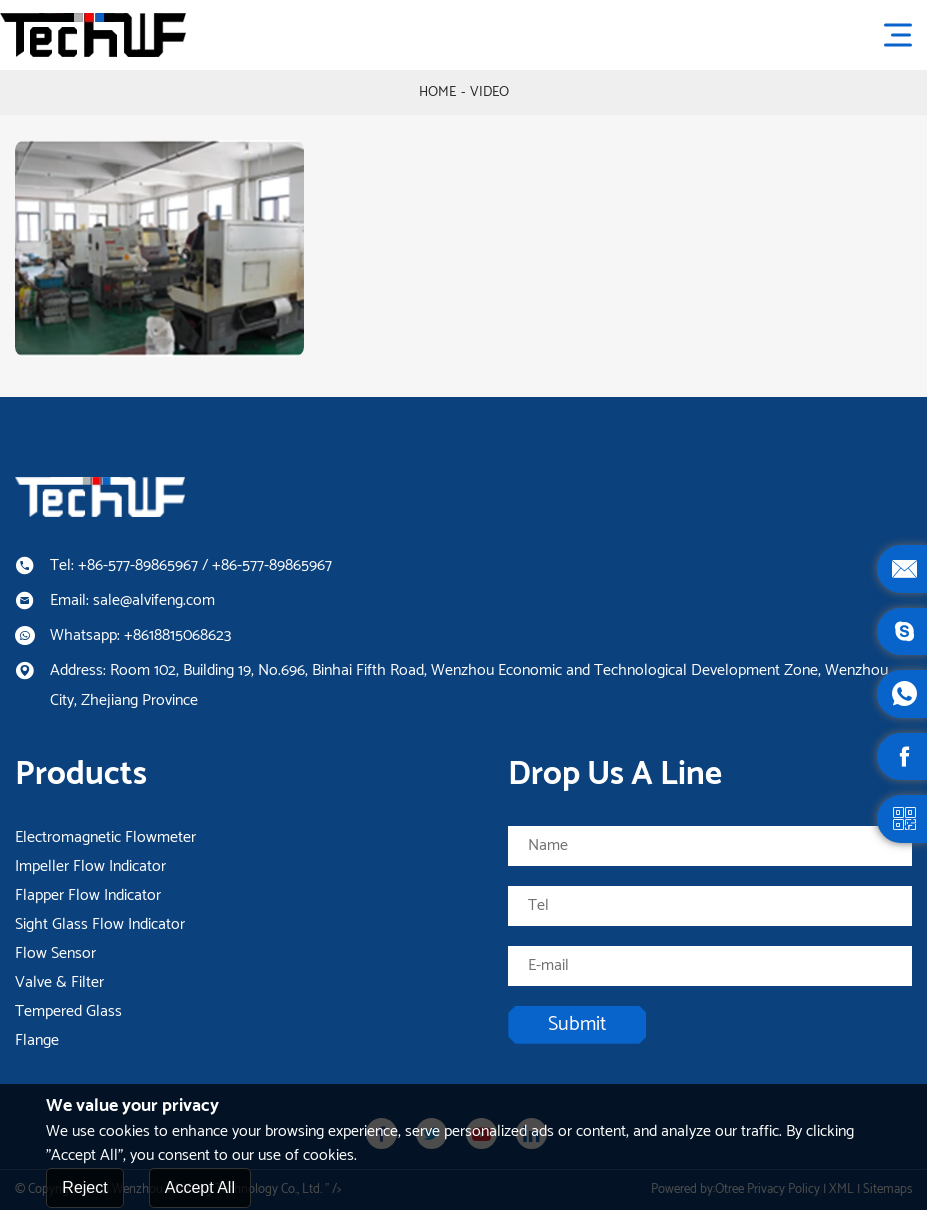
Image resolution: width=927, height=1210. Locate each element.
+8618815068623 (177, 635)
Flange (37, 1041)
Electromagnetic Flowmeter (105, 838)
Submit (577, 1024)
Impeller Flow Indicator (90, 867)
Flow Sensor (55, 954)
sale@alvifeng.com (154, 600)
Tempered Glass (68, 1012)
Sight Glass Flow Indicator (100, 925)
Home (437, 93)
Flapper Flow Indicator (88, 896)
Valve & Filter (59, 983)
